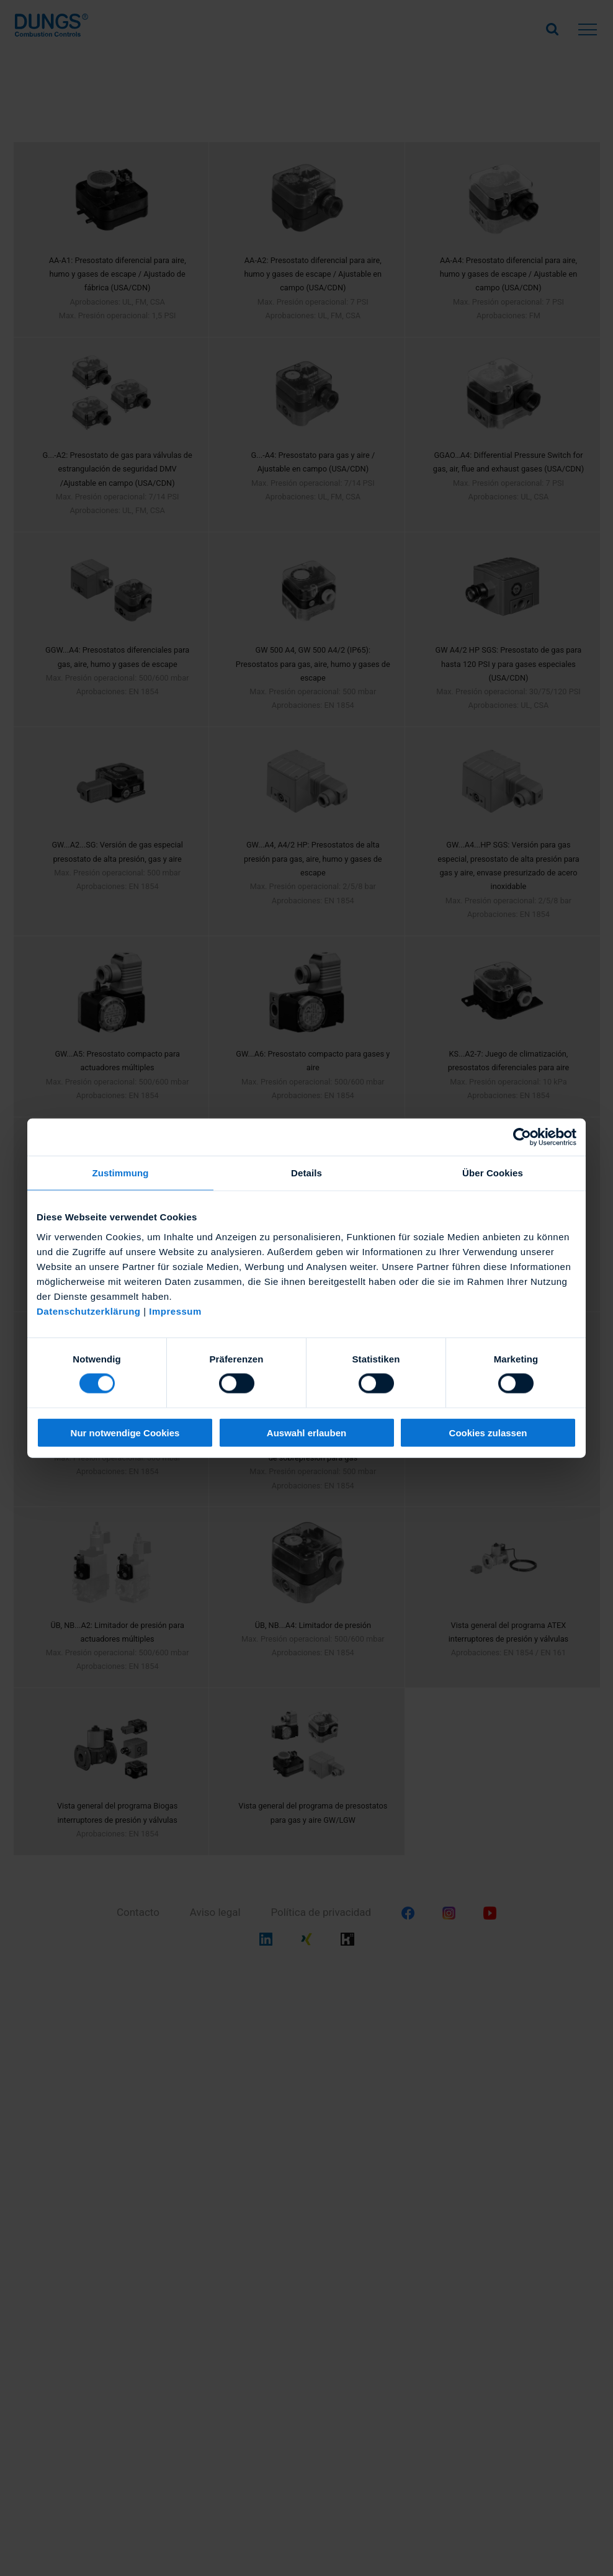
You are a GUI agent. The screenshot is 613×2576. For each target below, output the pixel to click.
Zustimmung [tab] (120, 1173)
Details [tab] (306, 1173)
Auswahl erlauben (306, 1432)
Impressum (175, 1310)
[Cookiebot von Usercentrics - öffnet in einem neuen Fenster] (522, 1137)
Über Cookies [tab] (492, 1173)
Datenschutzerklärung (89, 1310)
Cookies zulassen (488, 1432)
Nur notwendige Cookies (125, 1432)
